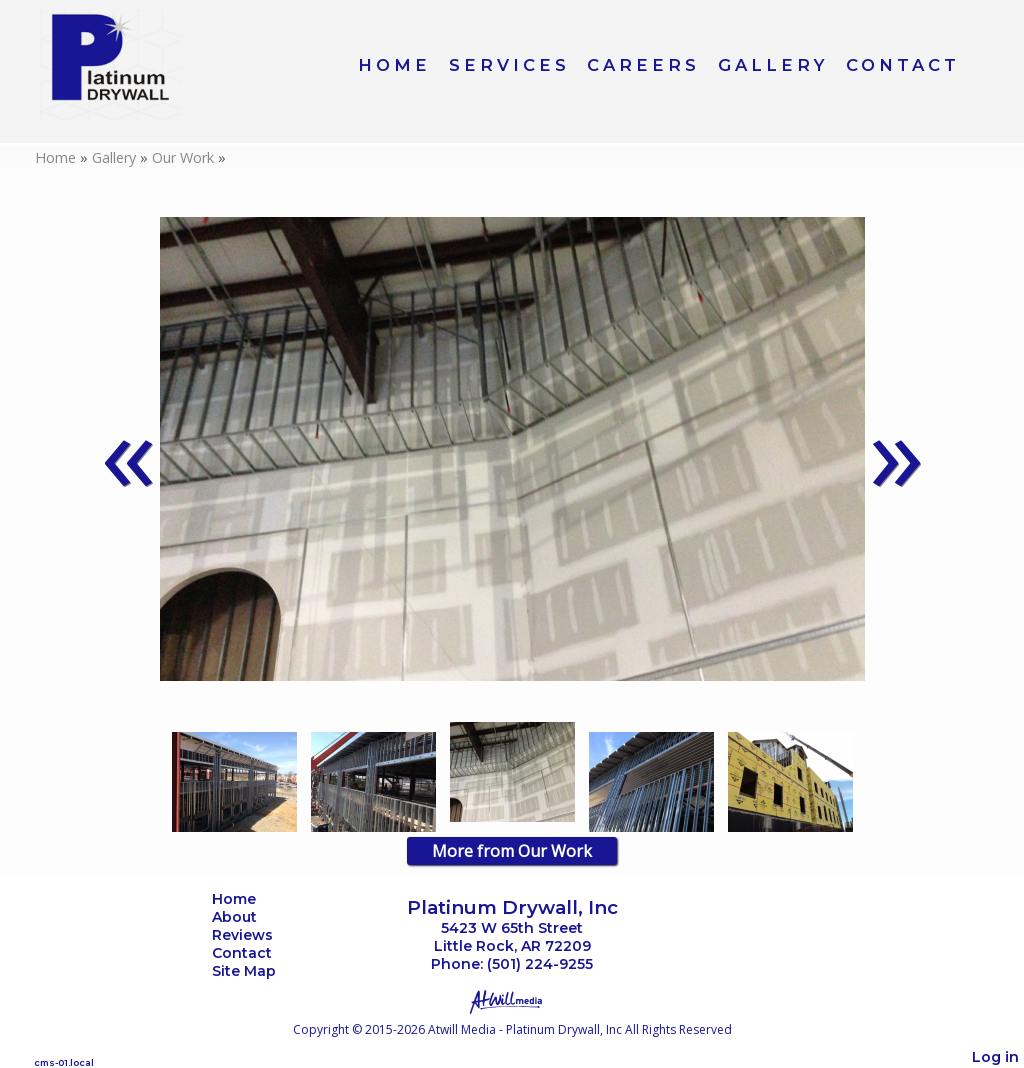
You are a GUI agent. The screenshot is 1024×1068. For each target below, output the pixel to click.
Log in (995, 1057)
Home (394, 65)
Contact (903, 65)
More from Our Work (512, 851)
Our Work (185, 157)
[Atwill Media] (512, 1000)
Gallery (773, 65)
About (249, 917)
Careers (643, 65)
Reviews (257, 935)
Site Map (259, 971)
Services (509, 65)
